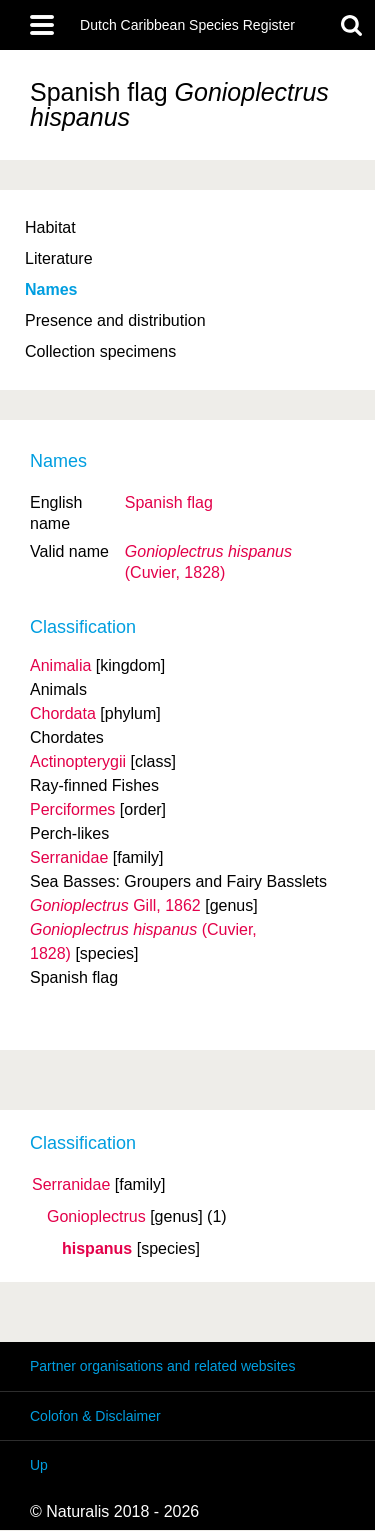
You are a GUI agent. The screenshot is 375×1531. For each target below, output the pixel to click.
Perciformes (72, 809)
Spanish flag (169, 502)
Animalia (60, 665)
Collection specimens (100, 351)
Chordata (63, 713)
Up (39, 1465)
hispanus (97, 1249)
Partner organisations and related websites (162, 1366)
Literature (59, 258)
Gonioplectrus (96, 1217)
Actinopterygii (78, 761)
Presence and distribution (115, 320)
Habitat (50, 227)
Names (51, 289)
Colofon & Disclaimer (95, 1416)
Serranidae (71, 1185)
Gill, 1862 (115, 905)
